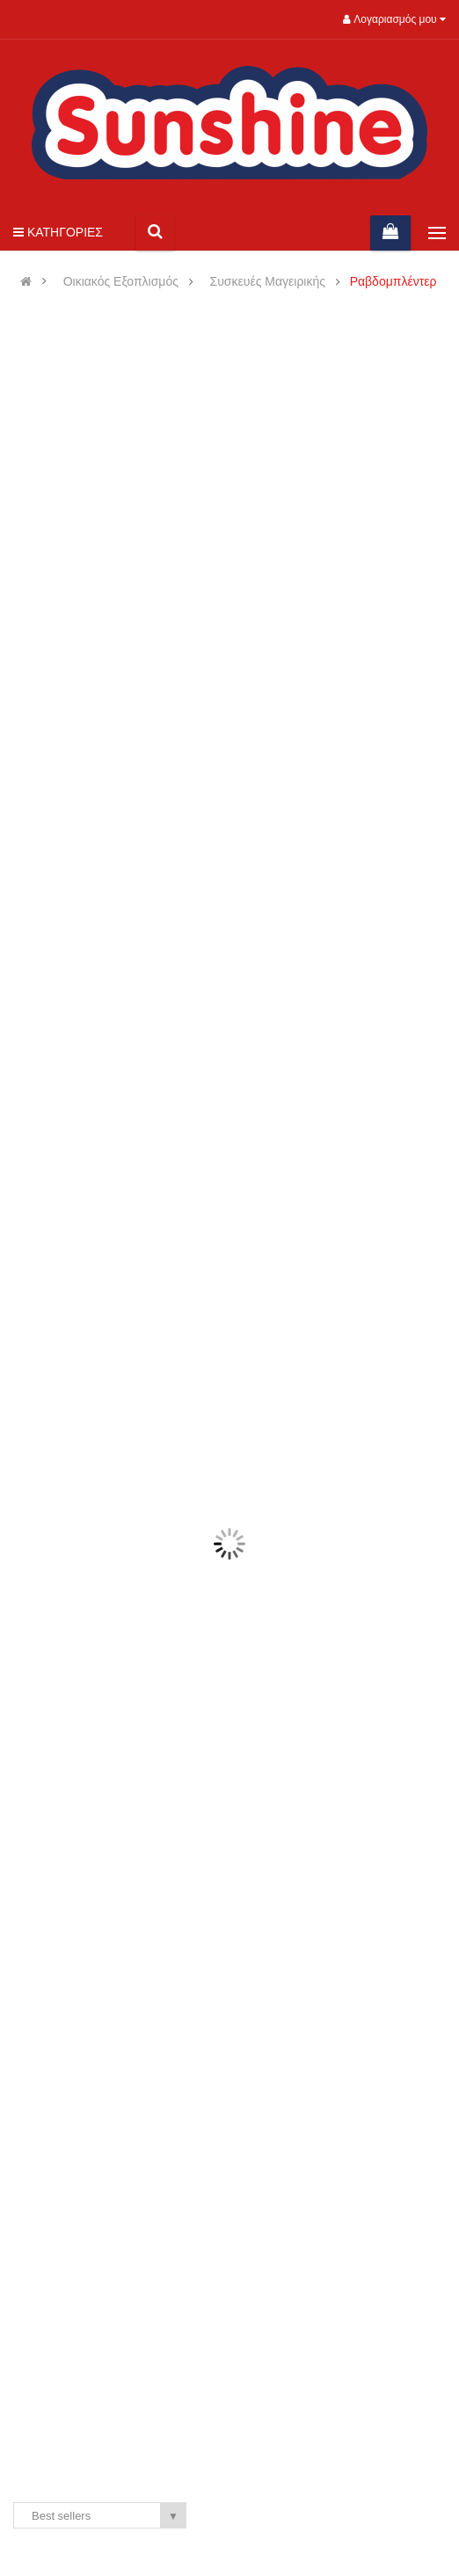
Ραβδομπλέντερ (393, 281)
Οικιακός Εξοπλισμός (120, 281)
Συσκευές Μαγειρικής (267, 281)
